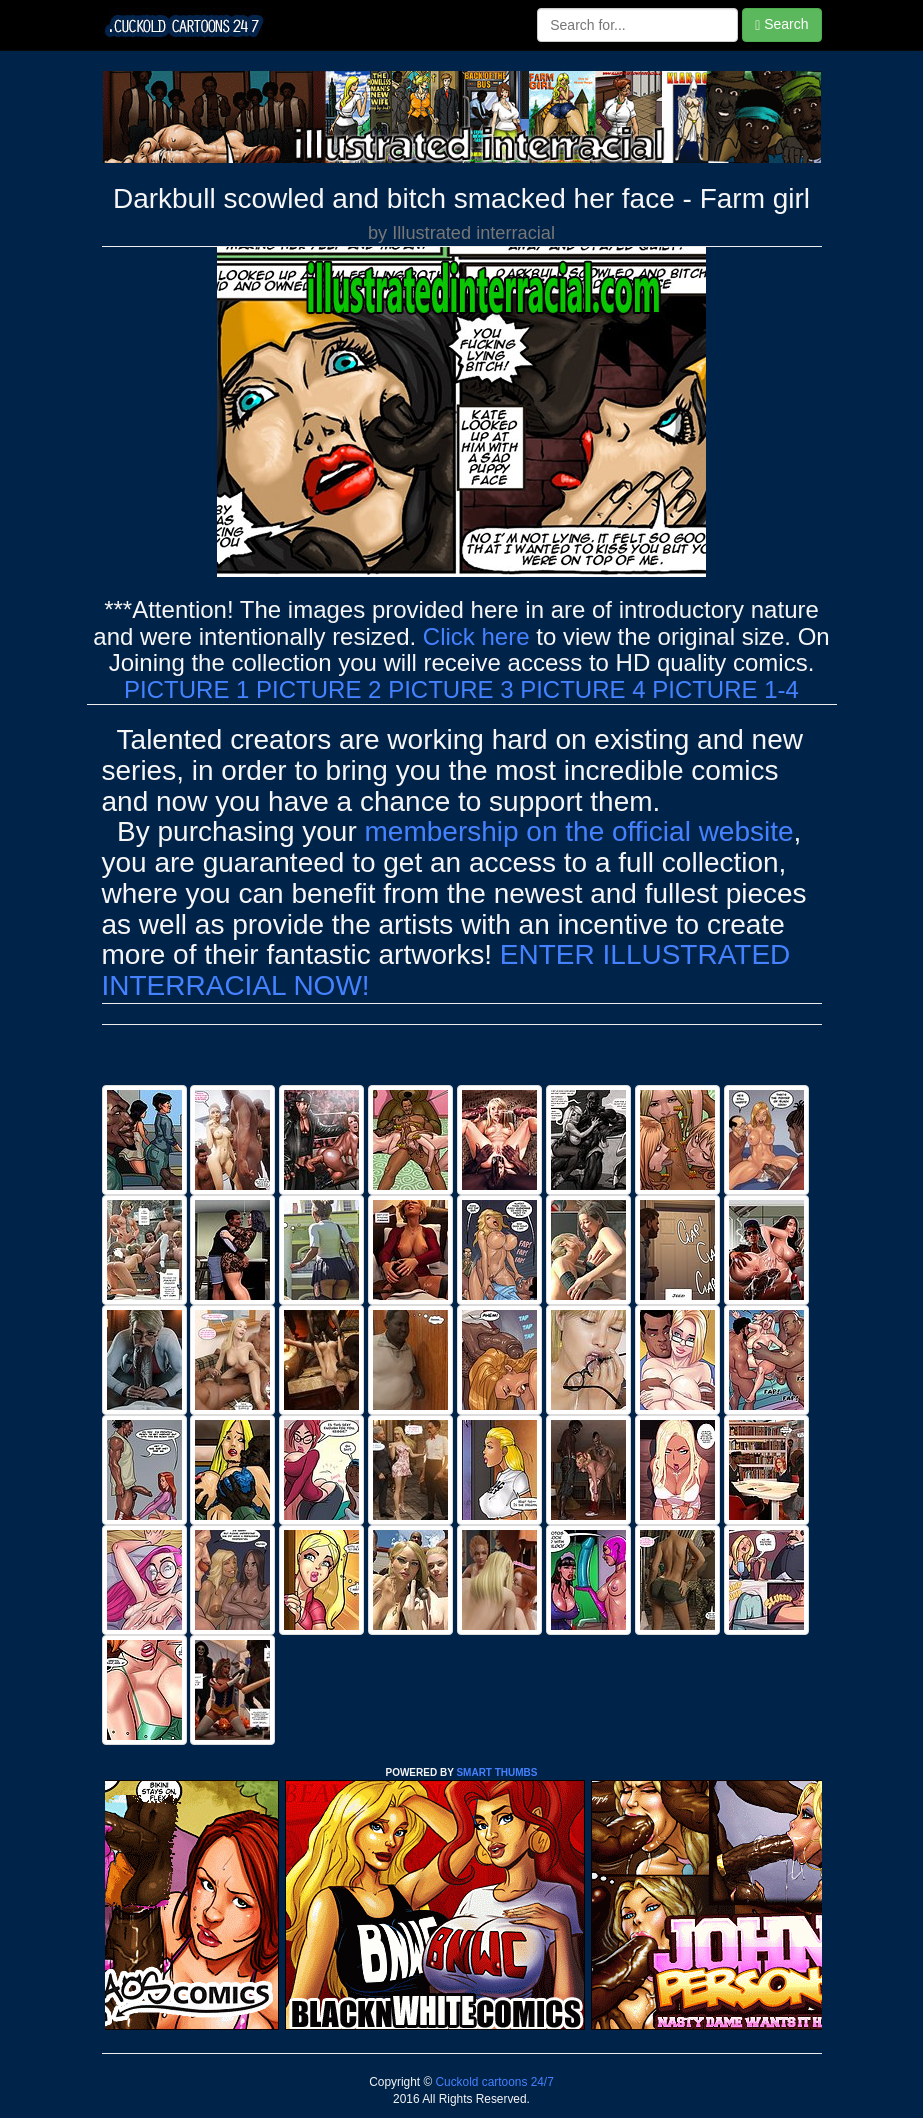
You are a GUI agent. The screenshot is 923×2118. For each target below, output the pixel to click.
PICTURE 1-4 (725, 689)
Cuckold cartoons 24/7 (493, 2082)
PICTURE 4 (582, 689)
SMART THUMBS (496, 1772)
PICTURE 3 (450, 689)
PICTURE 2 (318, 689)
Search (781, 24)
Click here (476, 636)
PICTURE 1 (186, 689)
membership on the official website (579, 831)
